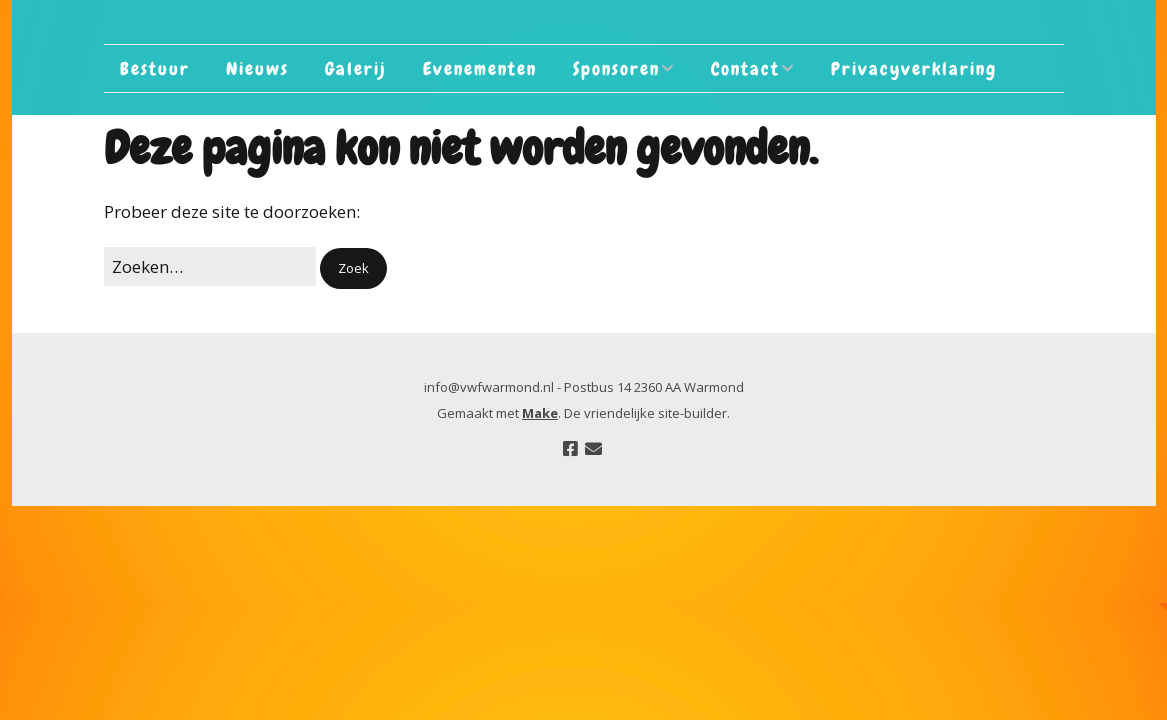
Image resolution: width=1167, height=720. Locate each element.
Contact (745, 68)
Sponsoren (616, 68)
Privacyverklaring (914, 68)
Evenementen (480, 68)
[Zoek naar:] (210, 266)
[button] (353, 268)
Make (540, 413)
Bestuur (155, 68)
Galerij (356, 68)
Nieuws (257, 68)
